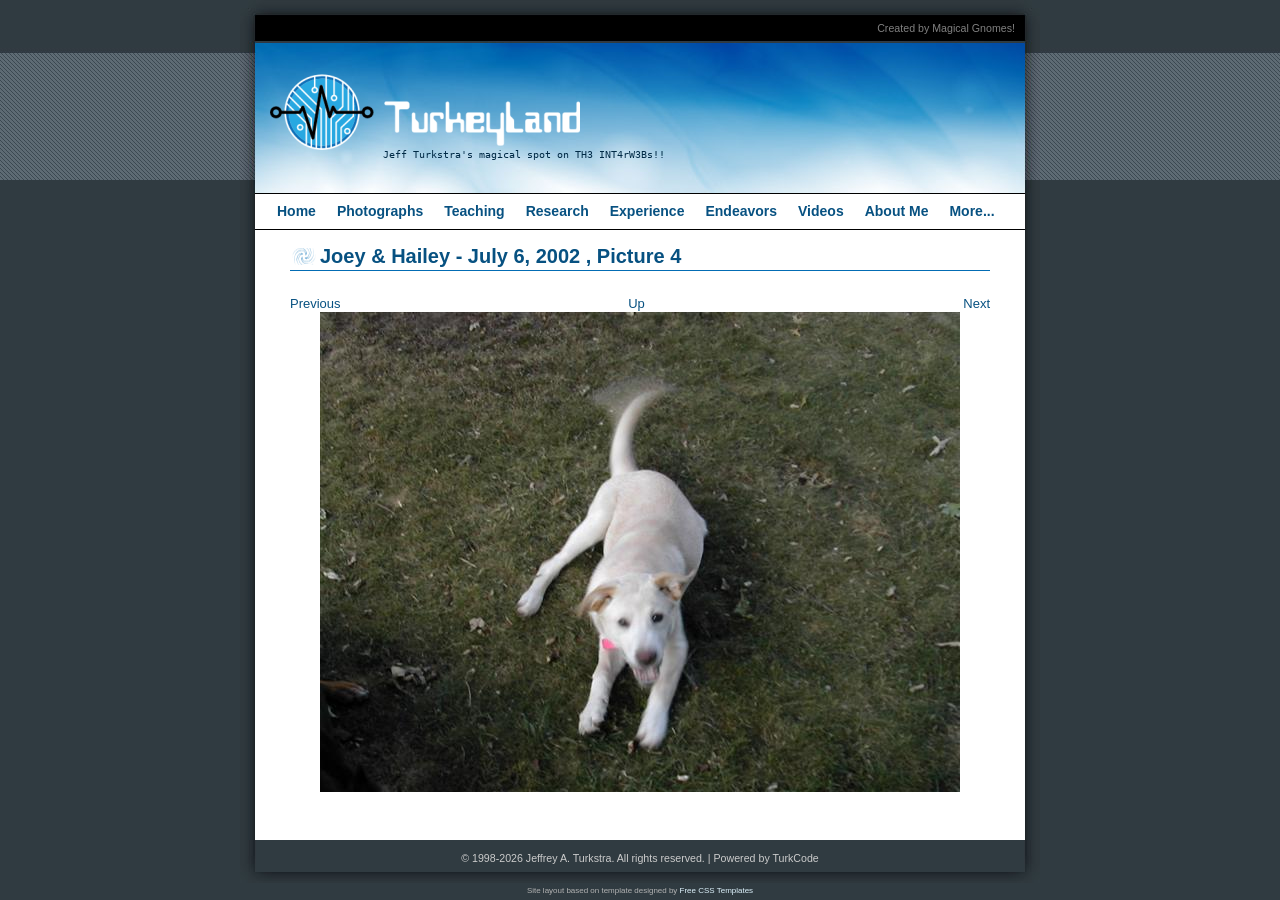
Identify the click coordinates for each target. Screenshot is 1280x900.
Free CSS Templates (717, 890)
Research (557, 211)
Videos (821, 211)
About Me (897, 211)
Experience (647, 211)
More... (971, 211)
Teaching (474, 211)
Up (636, 303)
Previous (315, 303)
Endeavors (741, 211)
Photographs (380, 211)
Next (976, 303)
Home (296, 211)
